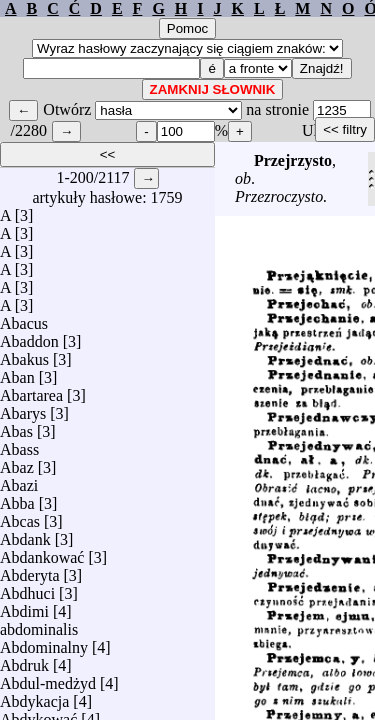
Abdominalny (44, 642)
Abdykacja (34, 696)
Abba (17, 498)
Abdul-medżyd (48, 678)
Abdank (25, 534)
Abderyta (30, 570)
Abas (16, 426)
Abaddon (29, 336)
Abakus (24, 354)
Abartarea (31, 390)
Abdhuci (27, 588)
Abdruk (24, 660)
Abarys (23, 408)
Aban (17, 372)
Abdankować (42, 552)
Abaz (17, 462)
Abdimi (24, 606)
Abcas (20, 516)
